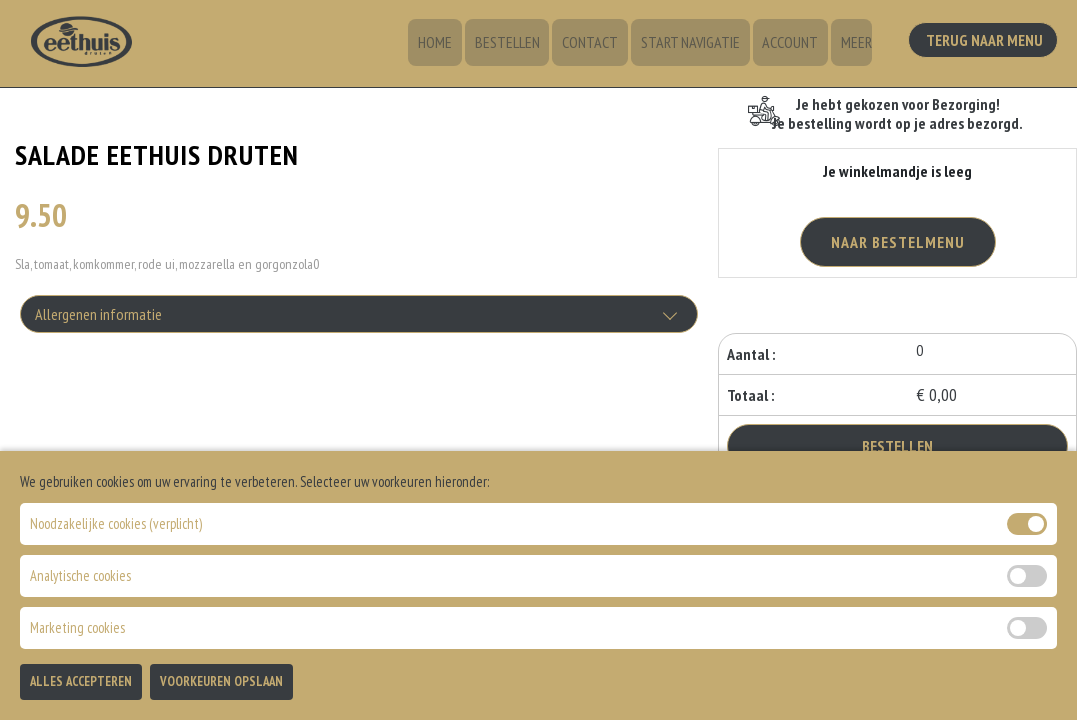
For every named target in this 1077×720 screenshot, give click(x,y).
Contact (601, 45)
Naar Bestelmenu (898, 242)
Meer (856, 45)
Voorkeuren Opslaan (221, 681)
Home (453, 45)
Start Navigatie (697, 45)
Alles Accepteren (81, 681)
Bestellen (521, 45)
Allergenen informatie (98, 316)
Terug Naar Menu (986, 41)
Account (794, 45)
